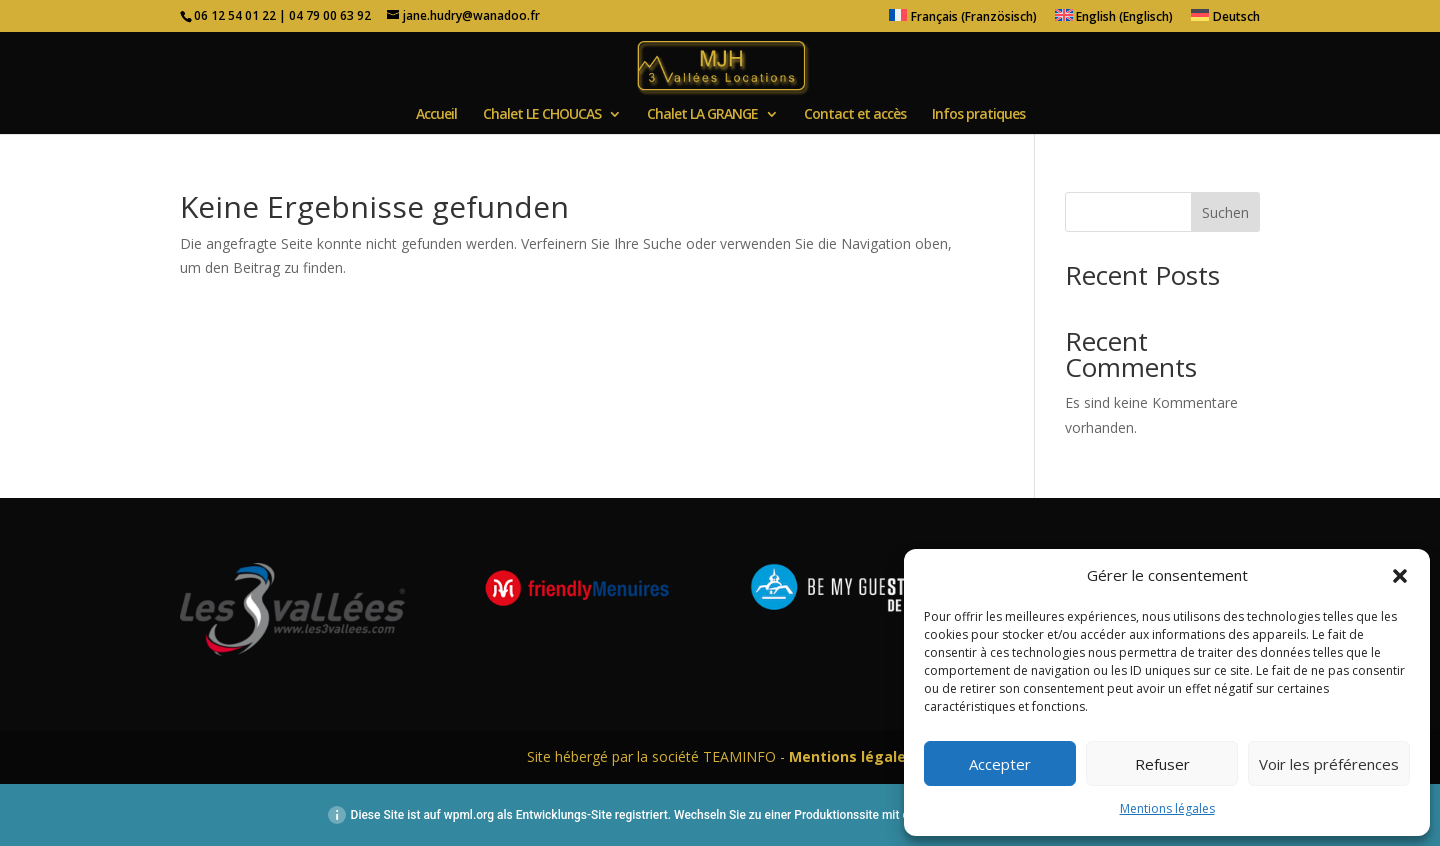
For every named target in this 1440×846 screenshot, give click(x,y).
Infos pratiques (978, 115)
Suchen (1225, 212)
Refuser (1162, 764)
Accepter (1000, 764)
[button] (1400, 576)
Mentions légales (1167, 808)
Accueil (436, 115)
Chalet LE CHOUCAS (542, 115)
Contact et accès (855, 115)
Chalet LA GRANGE (702, 115)
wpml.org (469, 815)
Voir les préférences (1329, 764)
